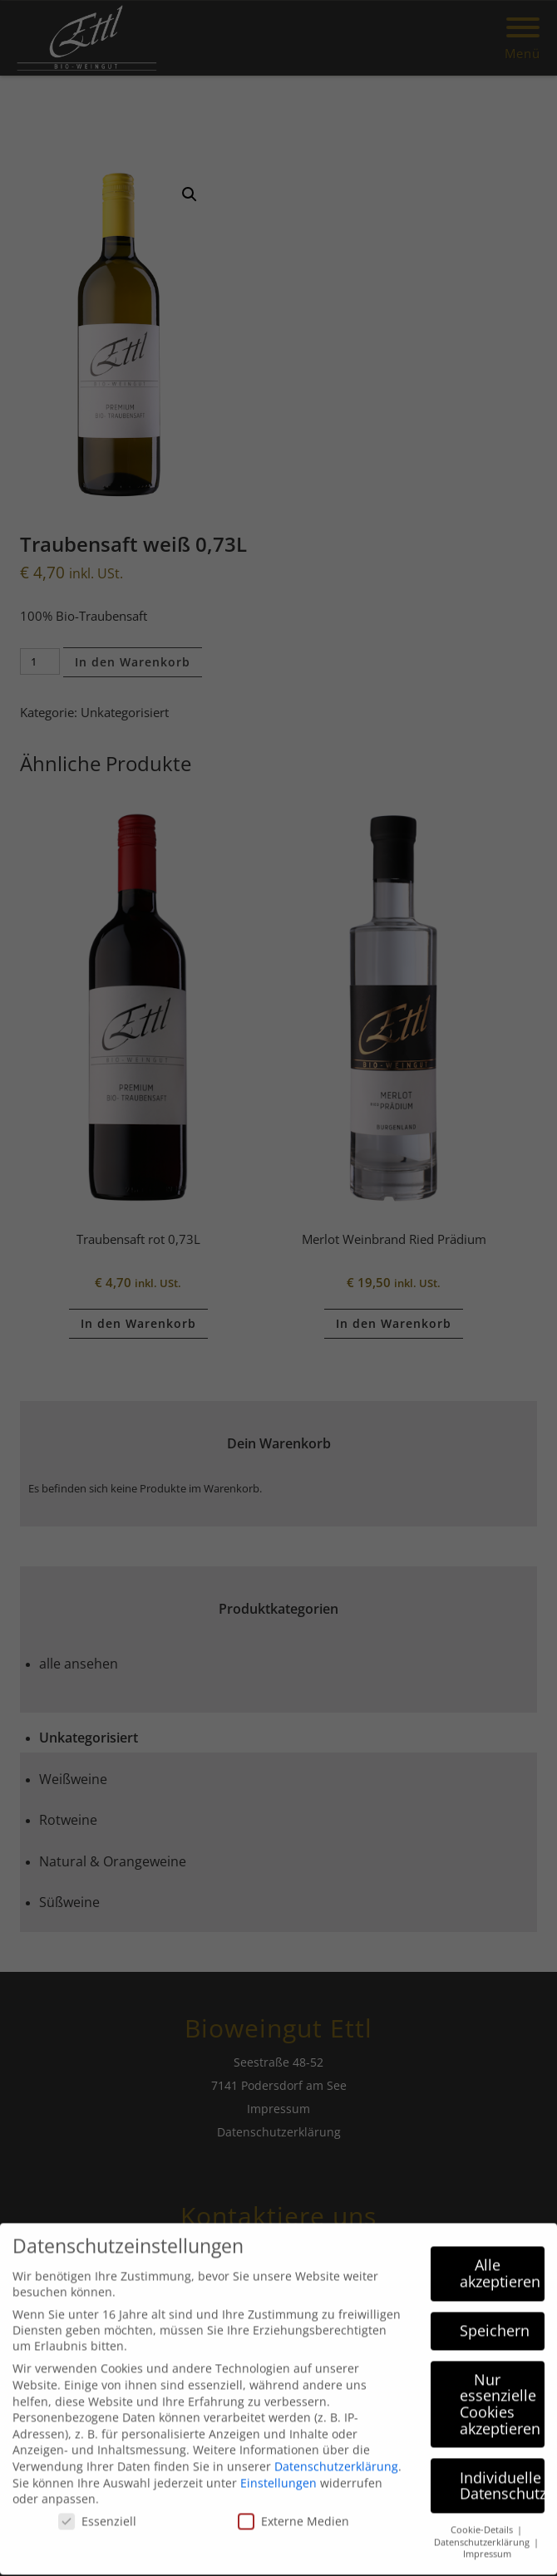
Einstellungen (278, 2467)
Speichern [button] (495, 2315)
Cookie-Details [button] (483, 2515)
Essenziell (97, 2507)
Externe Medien (293, 2507)
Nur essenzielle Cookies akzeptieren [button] (500, 2388)
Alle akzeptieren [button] (500, 2258)
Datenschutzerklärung (336, 2452)
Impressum (487, 2539)
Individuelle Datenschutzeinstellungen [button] (502, 2470)
